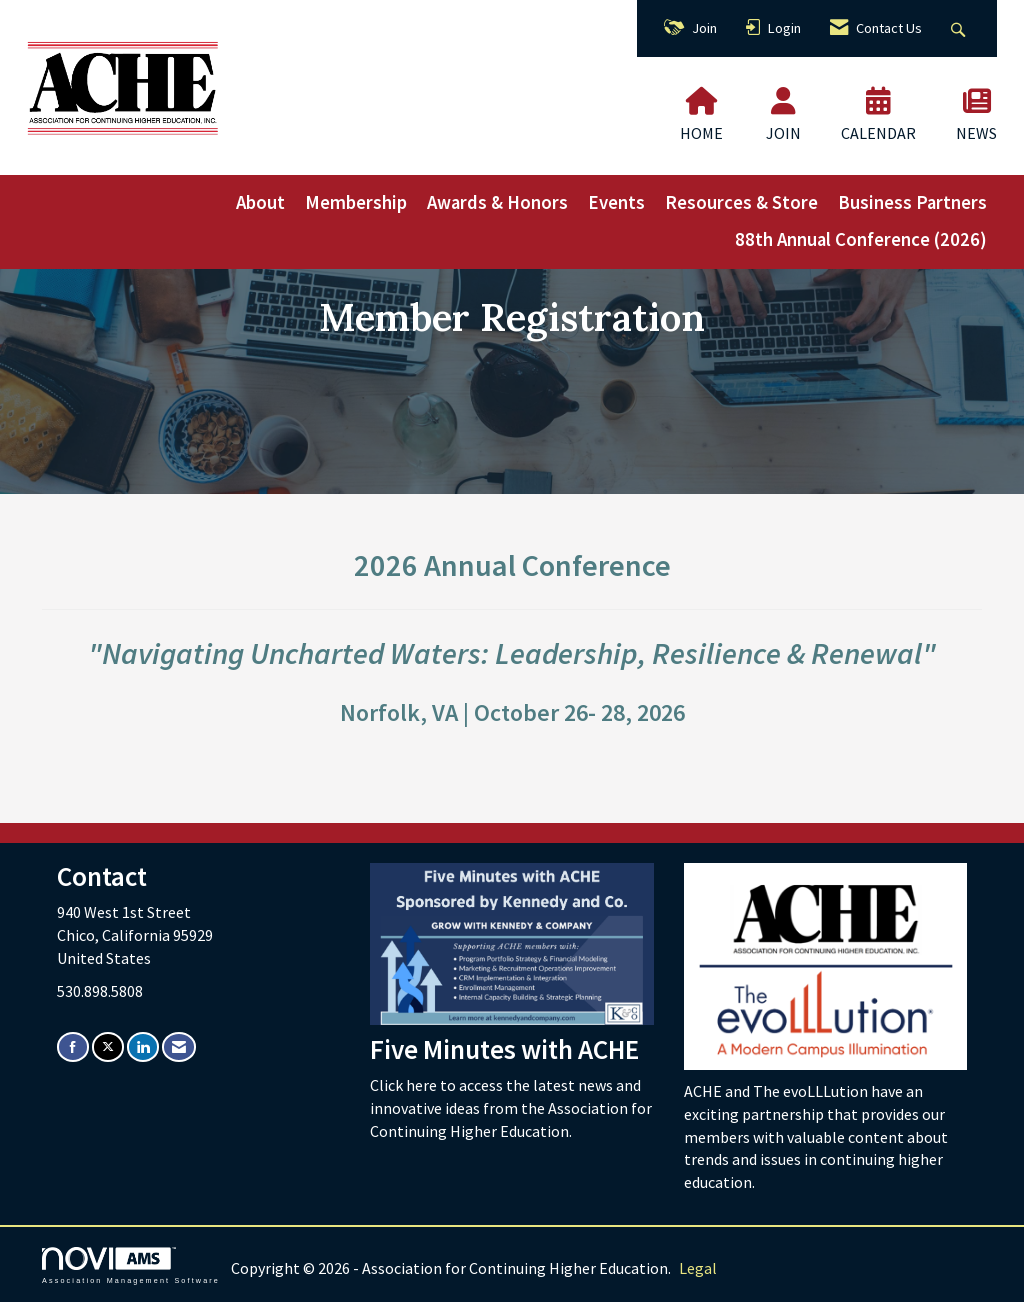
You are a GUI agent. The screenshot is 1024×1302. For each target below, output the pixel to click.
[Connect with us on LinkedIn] (143, 1046)
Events (616, 202)
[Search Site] (960, 28)
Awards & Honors (497, 202)
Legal (698, 1268)
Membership (356, 202)
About (260, 202)
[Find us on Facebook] (73, 1046)
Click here (405, 1085)
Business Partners (912, 202)
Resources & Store (741, 202)
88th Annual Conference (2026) (861, 239)
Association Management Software (131, 1265)
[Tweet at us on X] (108, 1046)
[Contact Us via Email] (179, 1046)
